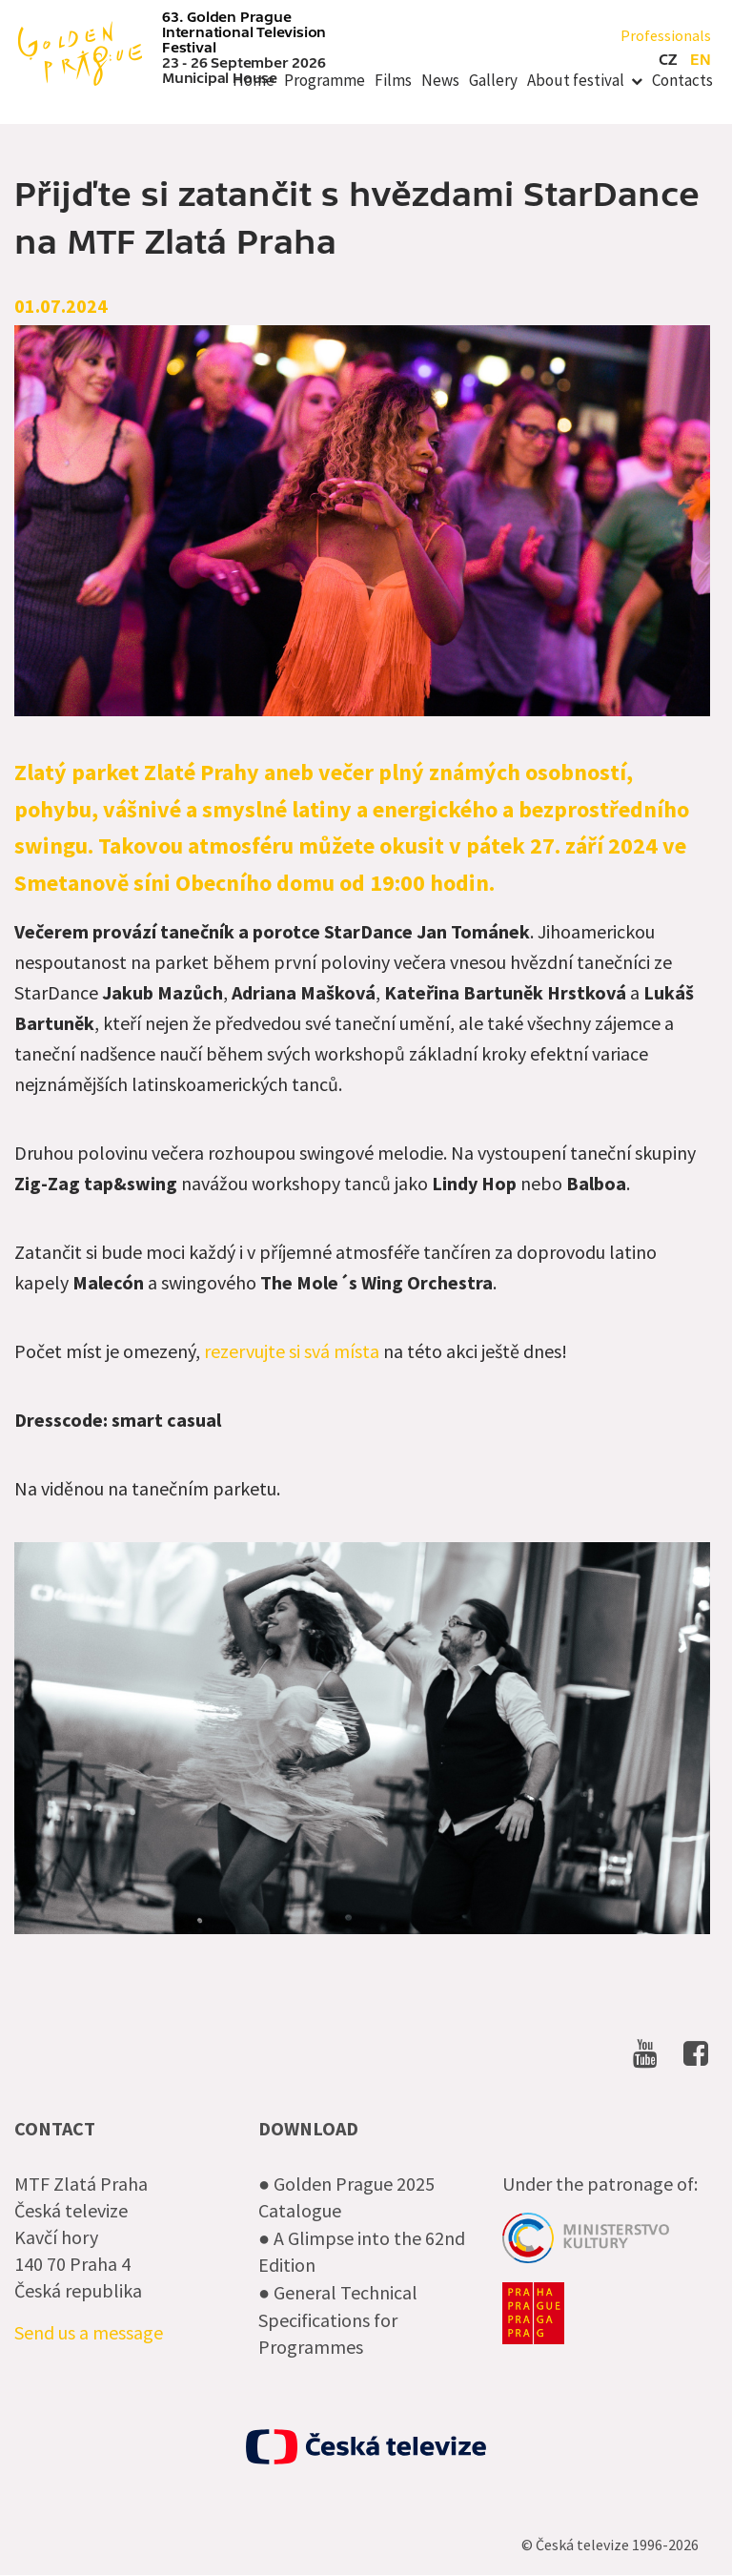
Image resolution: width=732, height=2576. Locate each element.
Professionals (665, 35)
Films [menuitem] (393, 80)
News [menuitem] (440, 80)
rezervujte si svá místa (291, 1351)
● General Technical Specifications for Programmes (337, 2319)
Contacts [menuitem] (682, 80)
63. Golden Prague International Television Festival (244, 32)
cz (668, 60)
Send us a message (88, 2332)
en (700, 60)
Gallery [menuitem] (493, 80)
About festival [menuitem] (575, 80)
